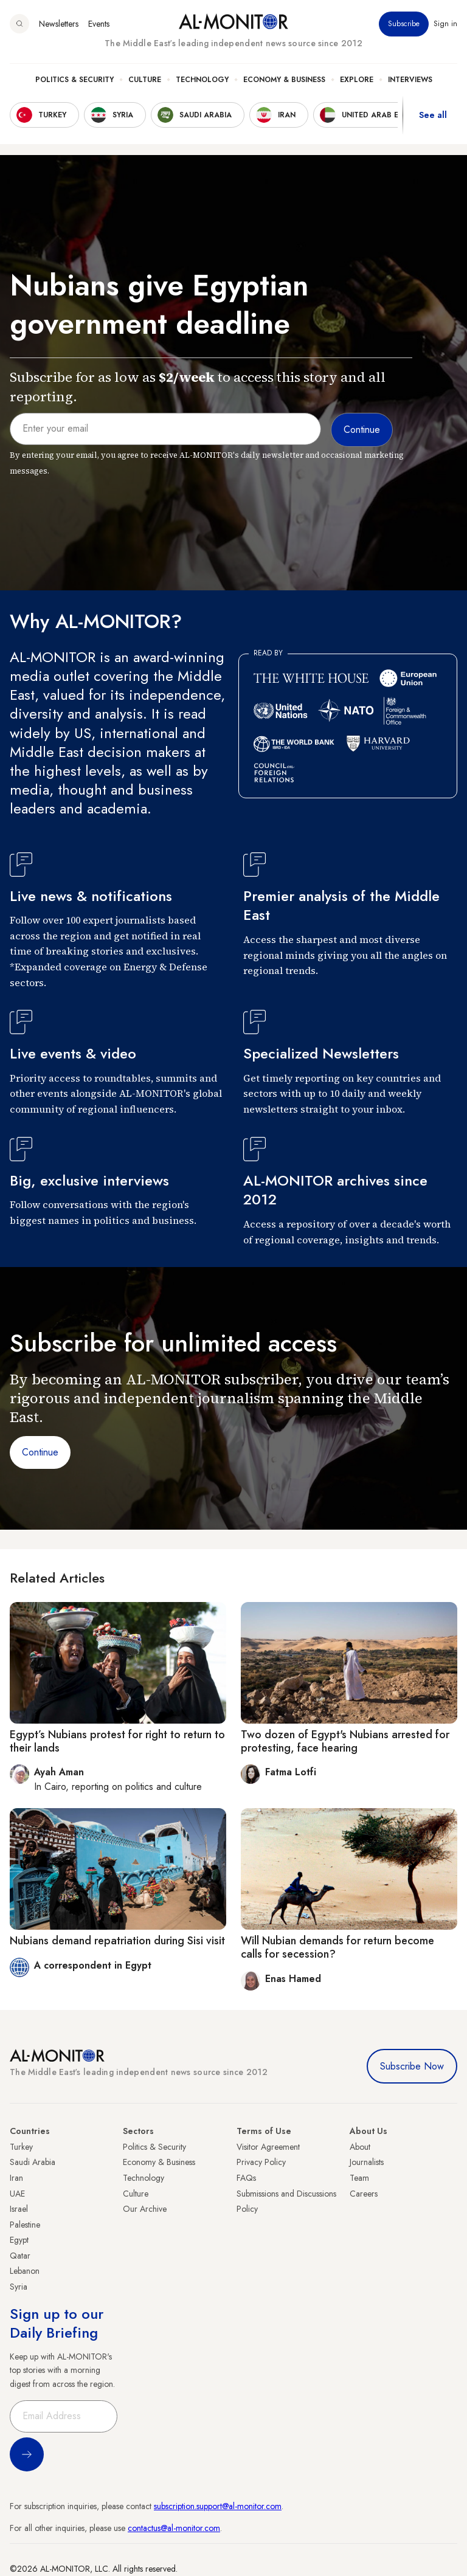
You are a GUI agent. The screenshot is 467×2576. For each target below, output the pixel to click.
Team (359, 2178)
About (360, 2147)
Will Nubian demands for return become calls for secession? (337, 1947)
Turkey (21, 2147)
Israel (19, 2209)
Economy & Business (284, 79)
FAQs (246, 2178)
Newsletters (58, 24)
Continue (40, 1452)
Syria (18, 2287)
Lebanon (25, 2271)
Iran (16, 2178)
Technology (202, 79)
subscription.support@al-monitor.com (218, 2506)
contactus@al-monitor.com (174, 2528)
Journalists (367, 2162)
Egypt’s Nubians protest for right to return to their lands (117, 1741)
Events (98, 24)
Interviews (410, 79)
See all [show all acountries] (433, 115)
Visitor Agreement (268, 2147)
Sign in (445, 23)
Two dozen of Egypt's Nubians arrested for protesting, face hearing (345, 1741)
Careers (364, 2194)
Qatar (20, 2256)
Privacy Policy (261, 2162)
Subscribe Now (412, 2066)
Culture (144, 79)
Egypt (19, 2240)
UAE (17, 2194)
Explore (356, 79)
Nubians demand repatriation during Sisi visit (117, 1941)
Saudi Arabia (32, 2162)
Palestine (25, 2225)
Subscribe (404, 23)
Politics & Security (74, 79)
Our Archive (145, 2209)
